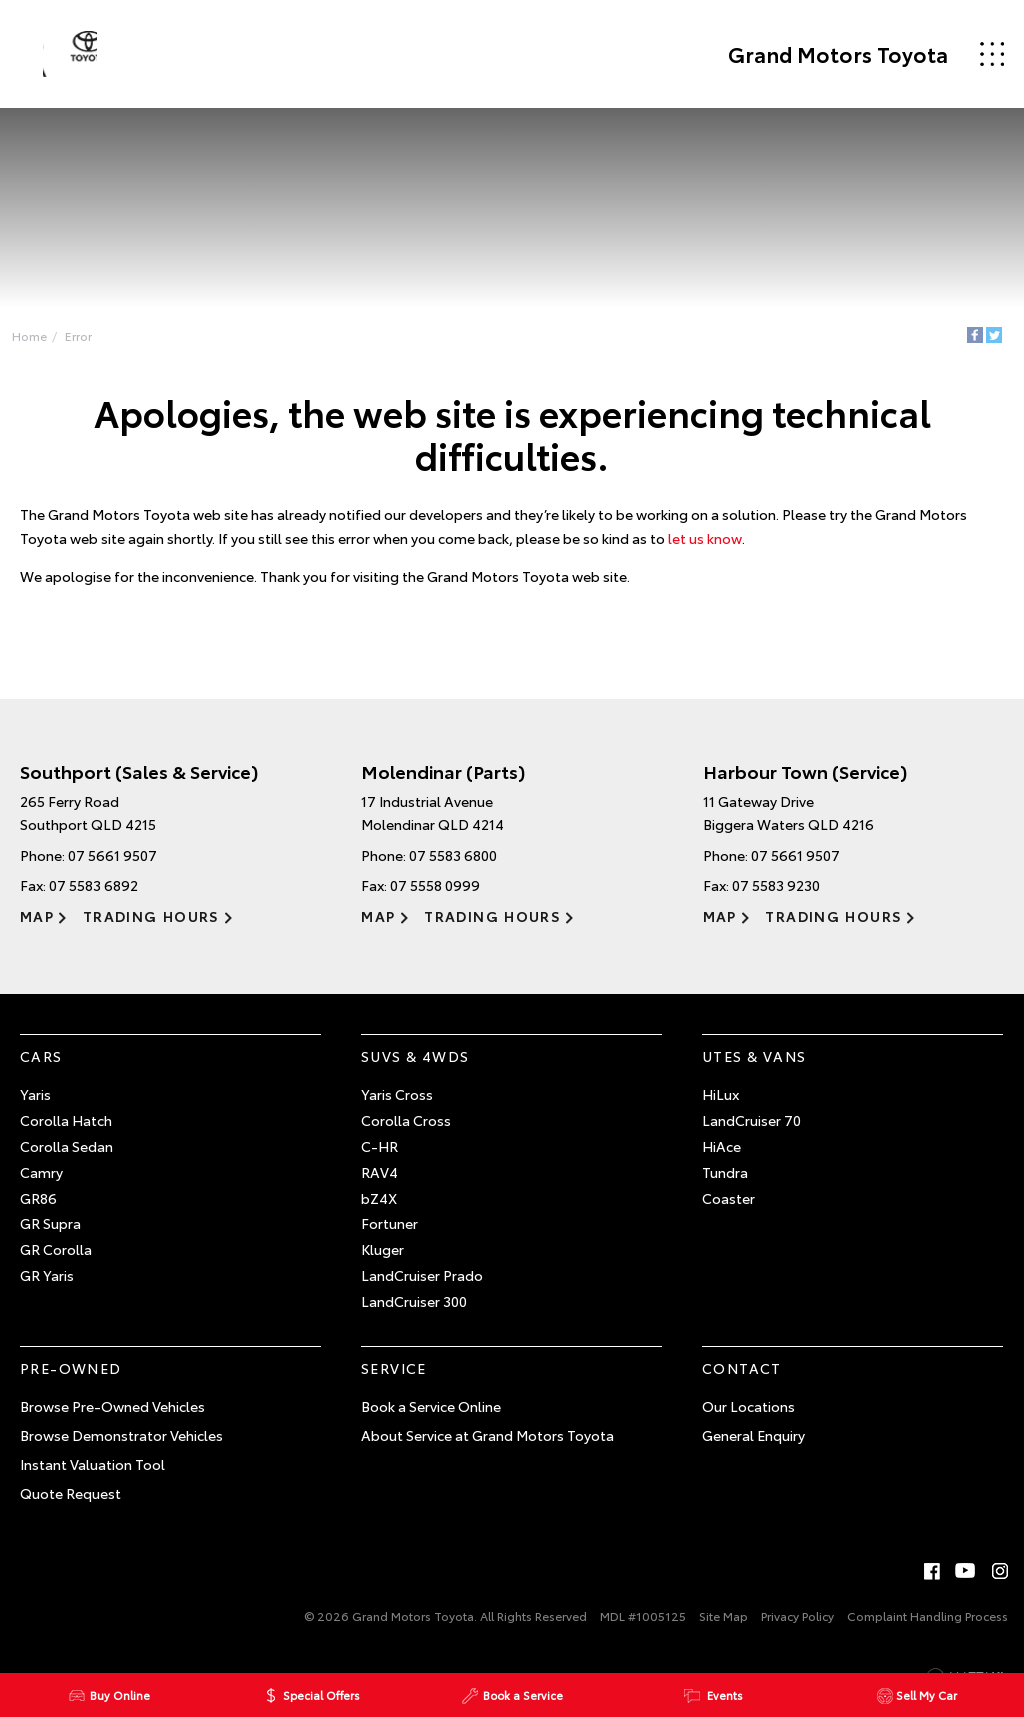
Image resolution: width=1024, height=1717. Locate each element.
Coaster (728, 1207)
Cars (41, 1065)
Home (35, 337)
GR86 (38, 1207)
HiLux (720, 1104)
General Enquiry (753, 1445)
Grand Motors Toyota (823, 54)
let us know (705, 545)
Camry (41, 1182)
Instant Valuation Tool (92, 1474)
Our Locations (748, 1416)
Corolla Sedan (66, 1156)
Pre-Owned (71, 1377)
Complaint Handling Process (927, 1625)
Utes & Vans (754, 1065)
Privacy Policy (797, 1625)
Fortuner (389, 1233)
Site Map (723, 1625)
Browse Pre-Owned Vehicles (112, 1416)
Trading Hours (149, 926)
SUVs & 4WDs (415, 1065)
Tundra (725, 1182)
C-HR (379, 1156)
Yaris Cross (397, 1104)
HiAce (721, 1156)
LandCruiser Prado (422, 1285)
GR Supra (50, 1233)
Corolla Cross (406, 1130)
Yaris (35, 1104)
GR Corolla (56, 1259)
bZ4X (379, 1207)
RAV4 (379, 1182)
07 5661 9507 (112, 865)
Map (37, 926)
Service (394, 1377)
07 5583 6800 (453, 865)
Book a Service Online (431, 1416)
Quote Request (70, 1502)
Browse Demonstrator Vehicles (121, 1445)
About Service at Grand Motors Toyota (487, 1445)
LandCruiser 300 (414, 1311)
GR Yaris (47, 1285)
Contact (742, 1377)
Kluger (382, 1259)
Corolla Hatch (66, 1130)
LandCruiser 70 (751, 1130)
